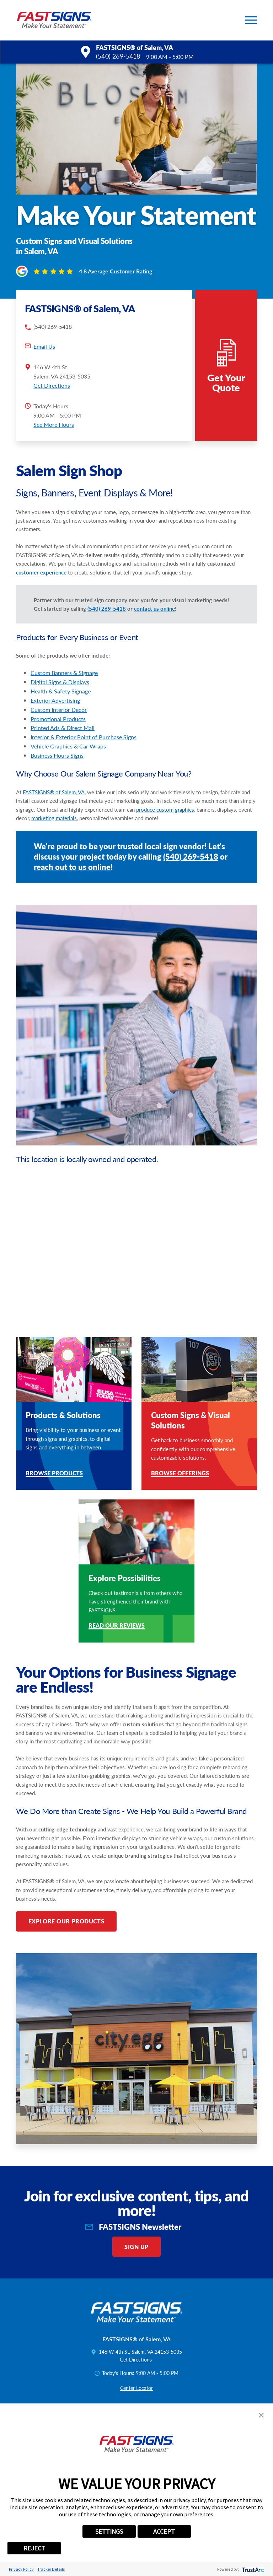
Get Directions (51, 385)
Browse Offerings (180, 1473)
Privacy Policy (21, 2569)
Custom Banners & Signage (64, 673)
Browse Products (54, 1473)
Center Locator (136, 2388)
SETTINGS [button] (109, 2531)
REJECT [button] (34, 2548)
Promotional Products (58, 719)
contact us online (154, 608)
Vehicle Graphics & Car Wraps (68, 746)
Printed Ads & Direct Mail (63, 728)
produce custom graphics (165, 809)
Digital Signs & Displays (60, 682)
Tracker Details (51, 2569)
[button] (251, 20)
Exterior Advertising (55, 700)
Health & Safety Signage (61, 691)
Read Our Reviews (117, 1626)
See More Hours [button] (53, 424)
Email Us (44, 346)
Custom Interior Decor (59, 710)
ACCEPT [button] (164, 2531)
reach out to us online (72, 866)
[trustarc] (252, 2569)
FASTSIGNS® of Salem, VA (54, 792)
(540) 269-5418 (118, 56)
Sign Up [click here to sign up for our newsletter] (136, 2247)
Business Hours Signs (57, 755)
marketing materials (54, 818)
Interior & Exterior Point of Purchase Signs (83, 737)
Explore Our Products (66, 1921)
